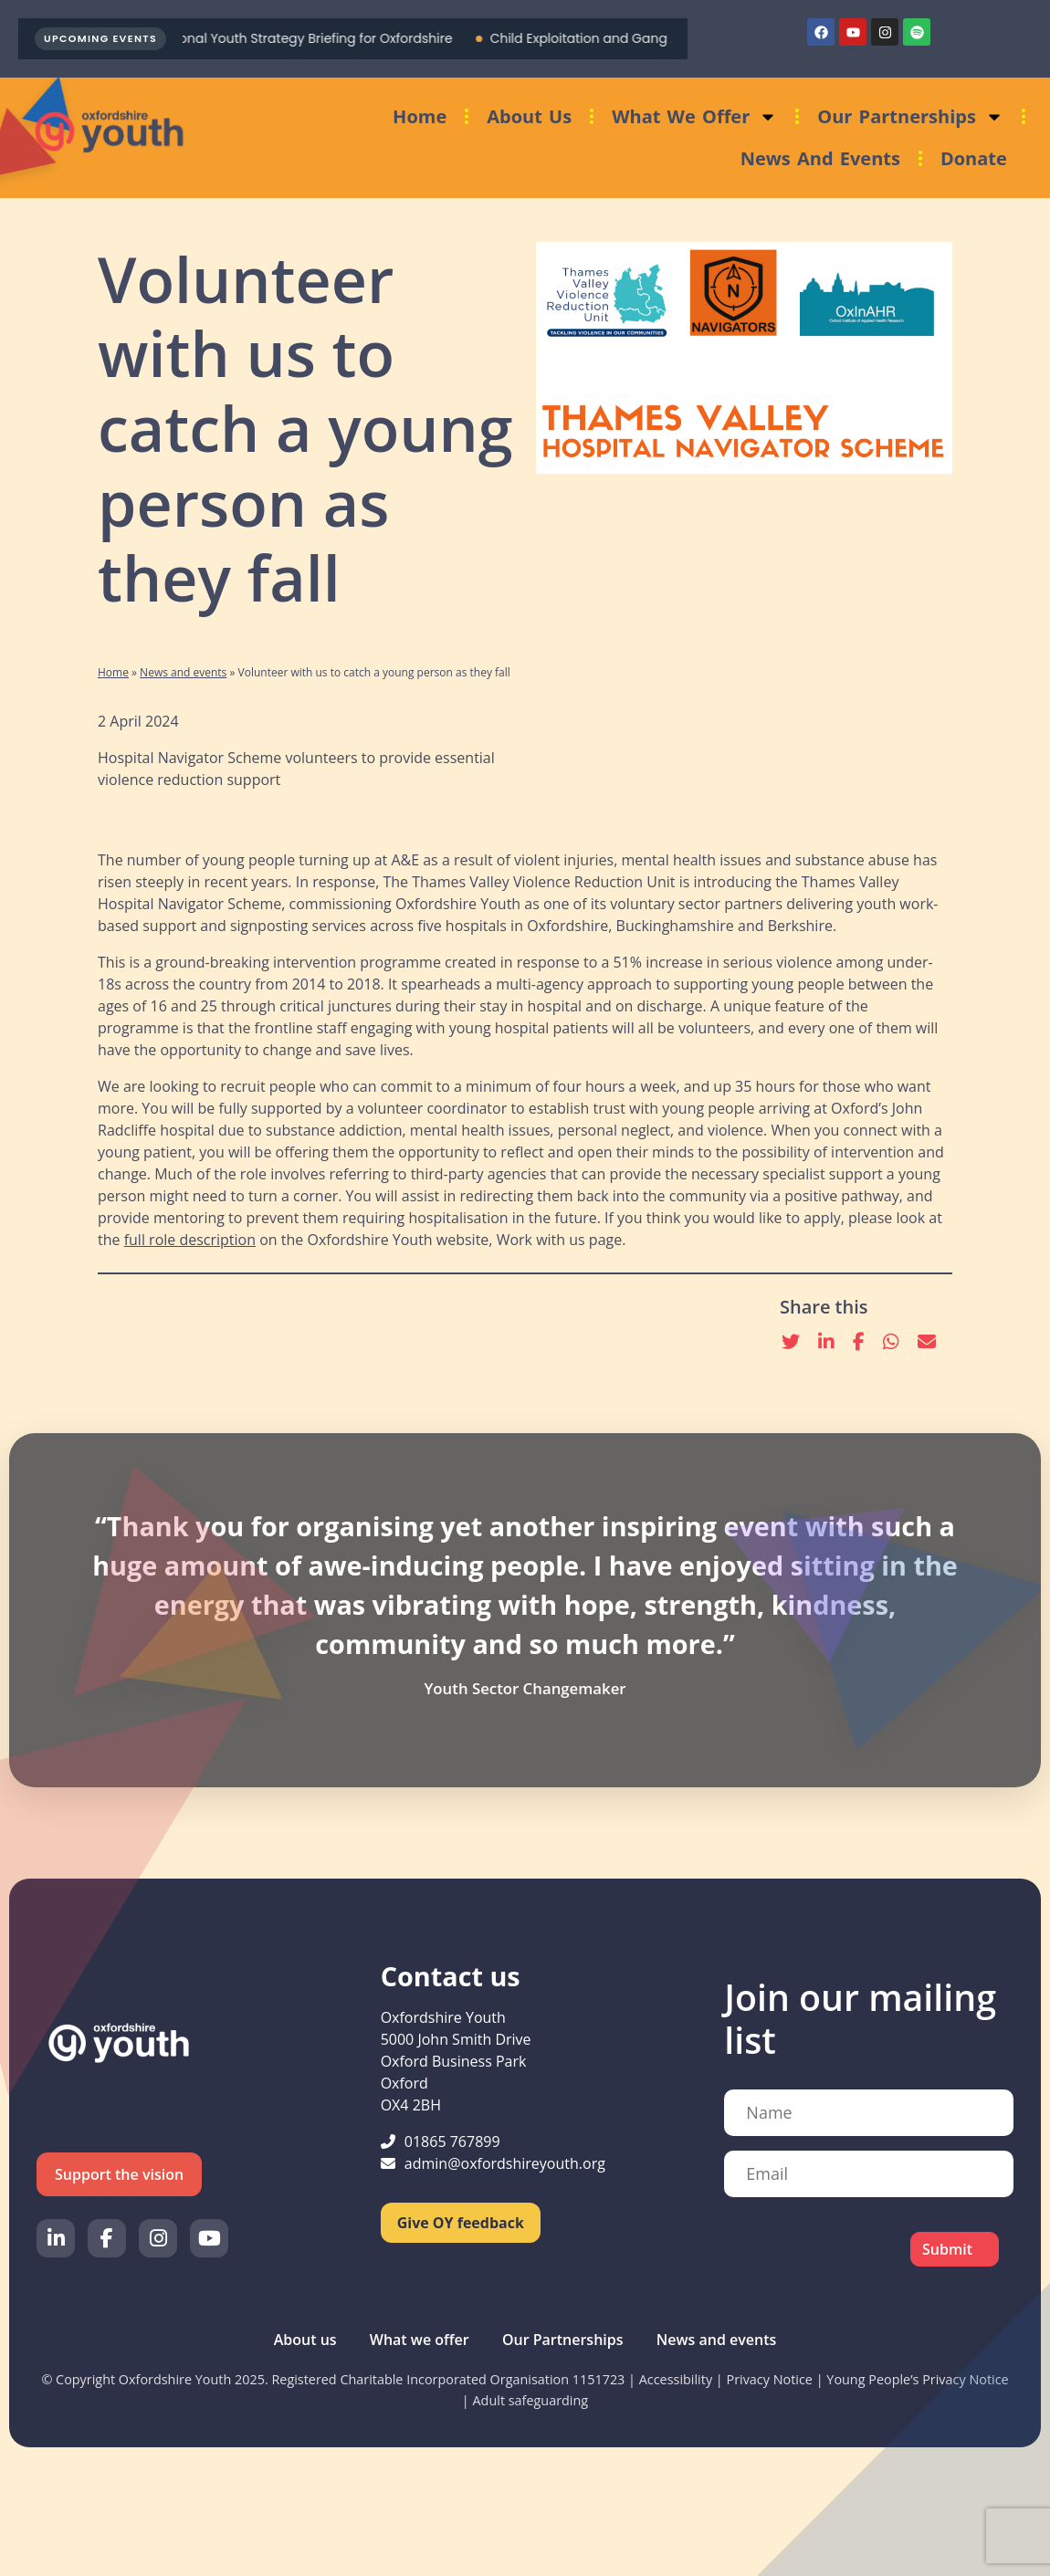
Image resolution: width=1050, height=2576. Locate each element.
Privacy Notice (770, 2379)
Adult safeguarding (531, 2400)
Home (419, 116)
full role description (190, 1240)
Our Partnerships (910, 117)
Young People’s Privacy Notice (917, 2379)
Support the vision (119, 2174)
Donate (973, 158)
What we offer (694, 117)
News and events (820, 158)
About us (529, 116)
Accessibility (675, 2379)
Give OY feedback (460, 2223)
